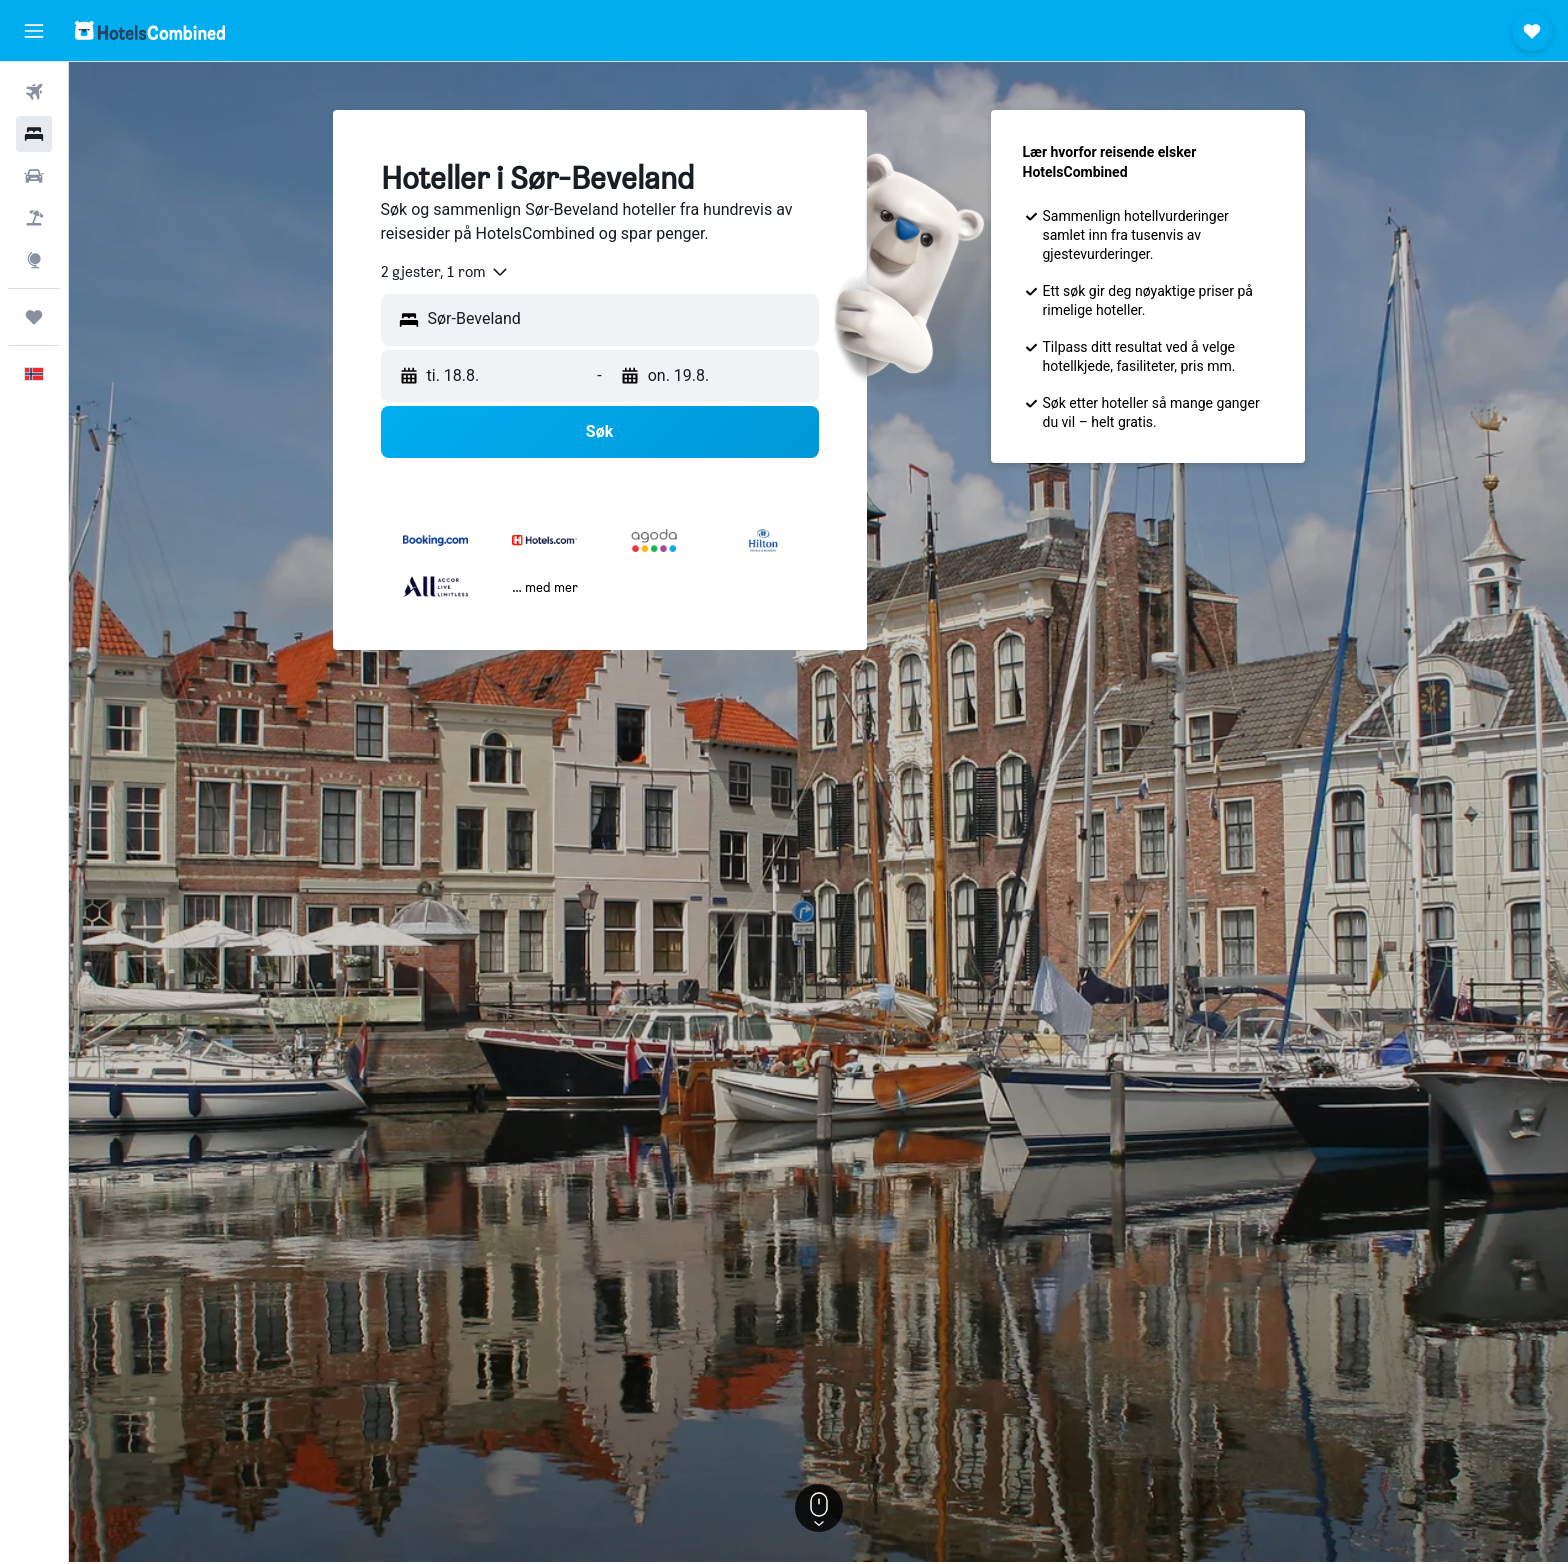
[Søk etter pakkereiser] (34, 218)
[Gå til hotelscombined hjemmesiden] (150, 30)
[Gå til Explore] (34, 260)
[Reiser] (34, 317)
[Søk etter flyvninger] (34, 92)
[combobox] (445, 272)
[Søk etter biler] (34, 176)
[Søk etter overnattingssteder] (34, 134)
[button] (34, 31)
